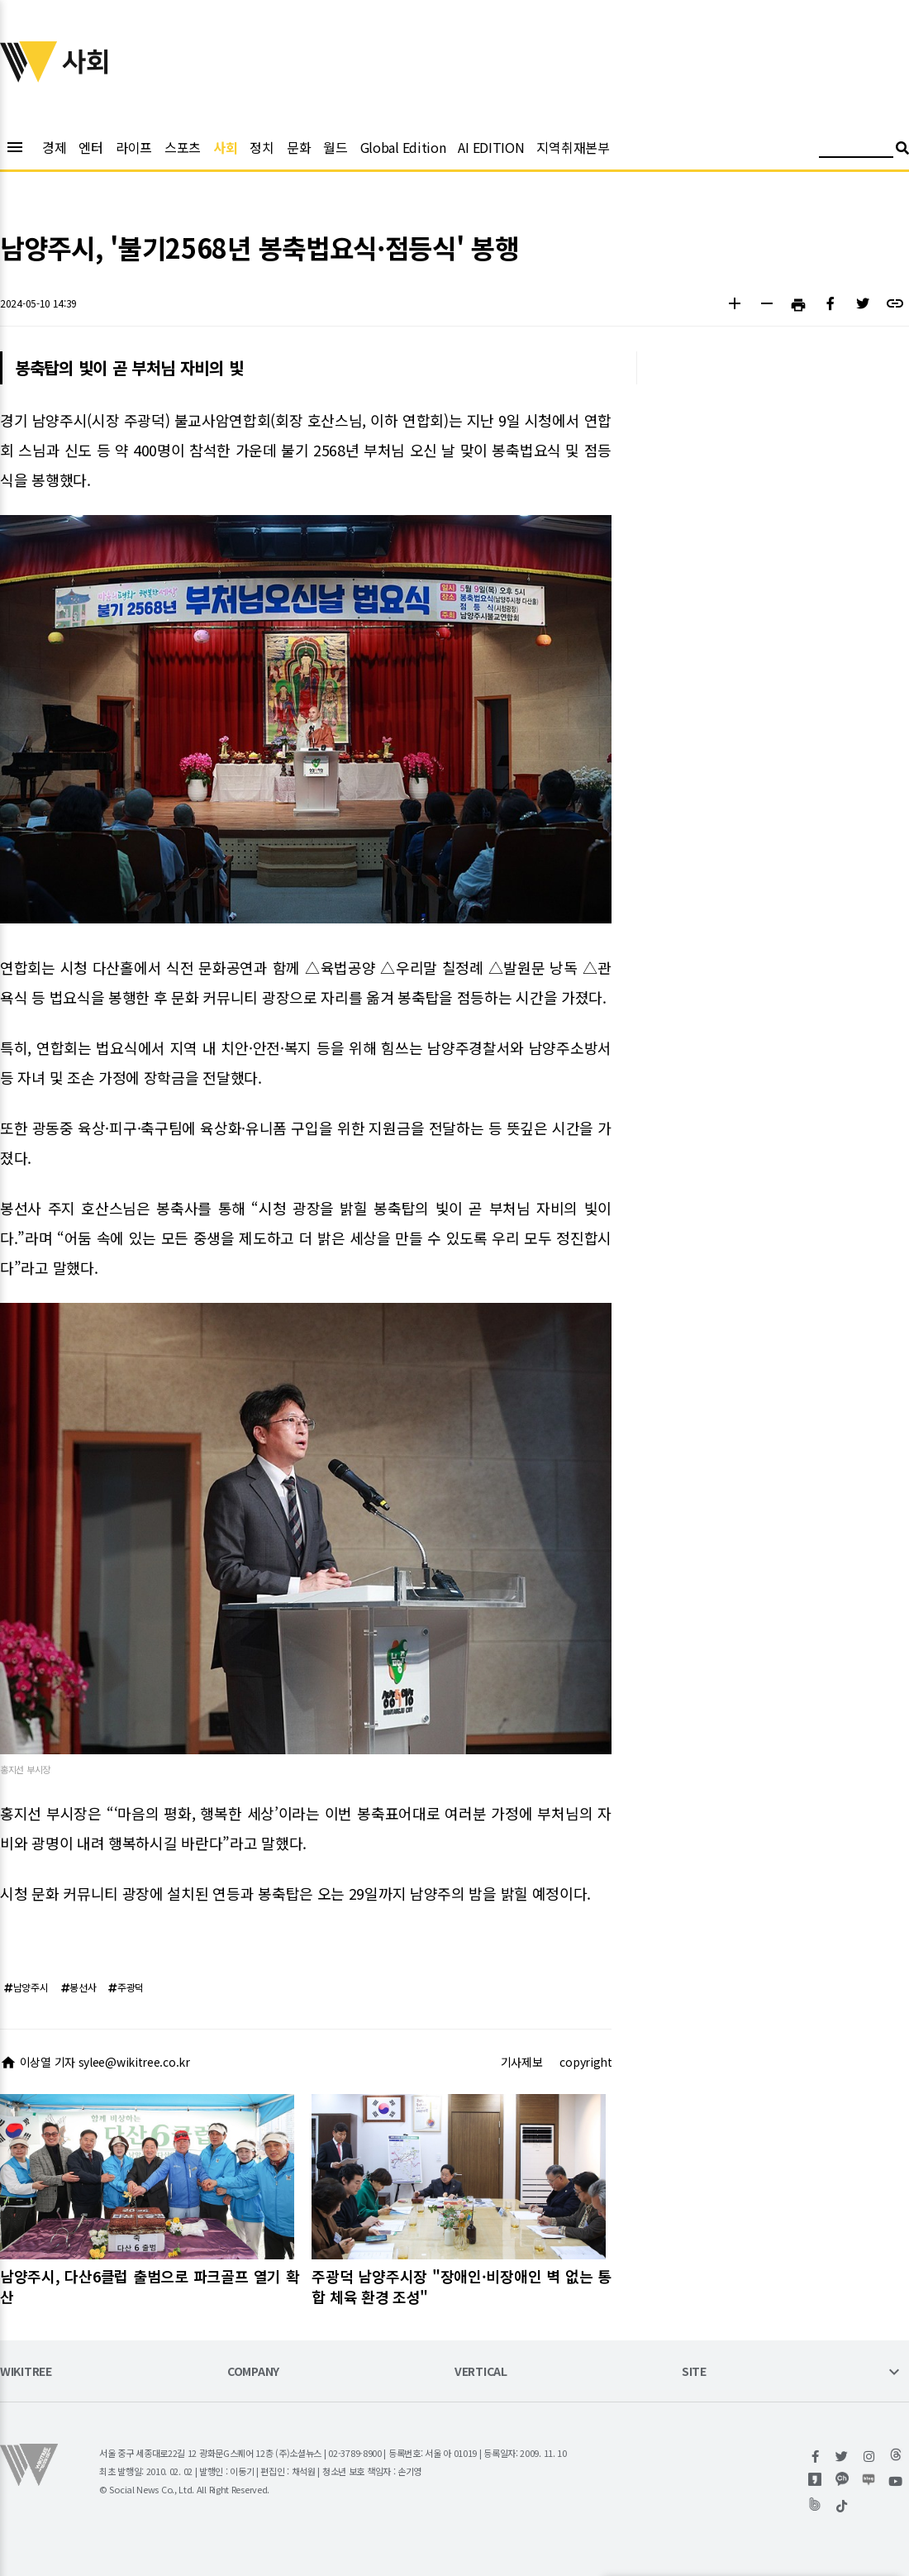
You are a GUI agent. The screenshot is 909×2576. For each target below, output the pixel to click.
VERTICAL (480, 2372)
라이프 (134, 147)
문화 (299, 147)
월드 (335, 147)
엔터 (90, 147)
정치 (262, 147)
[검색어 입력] (856, 150)
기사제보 (522, 2062)
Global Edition (403, 147)
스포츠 (182, 147)
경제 (54, 147)
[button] (734, 305)
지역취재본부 (572, 147)
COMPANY (253, 2372)
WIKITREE (26, 2372)
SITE (694, 2372)
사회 (225, 147)
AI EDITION (491, 147)
